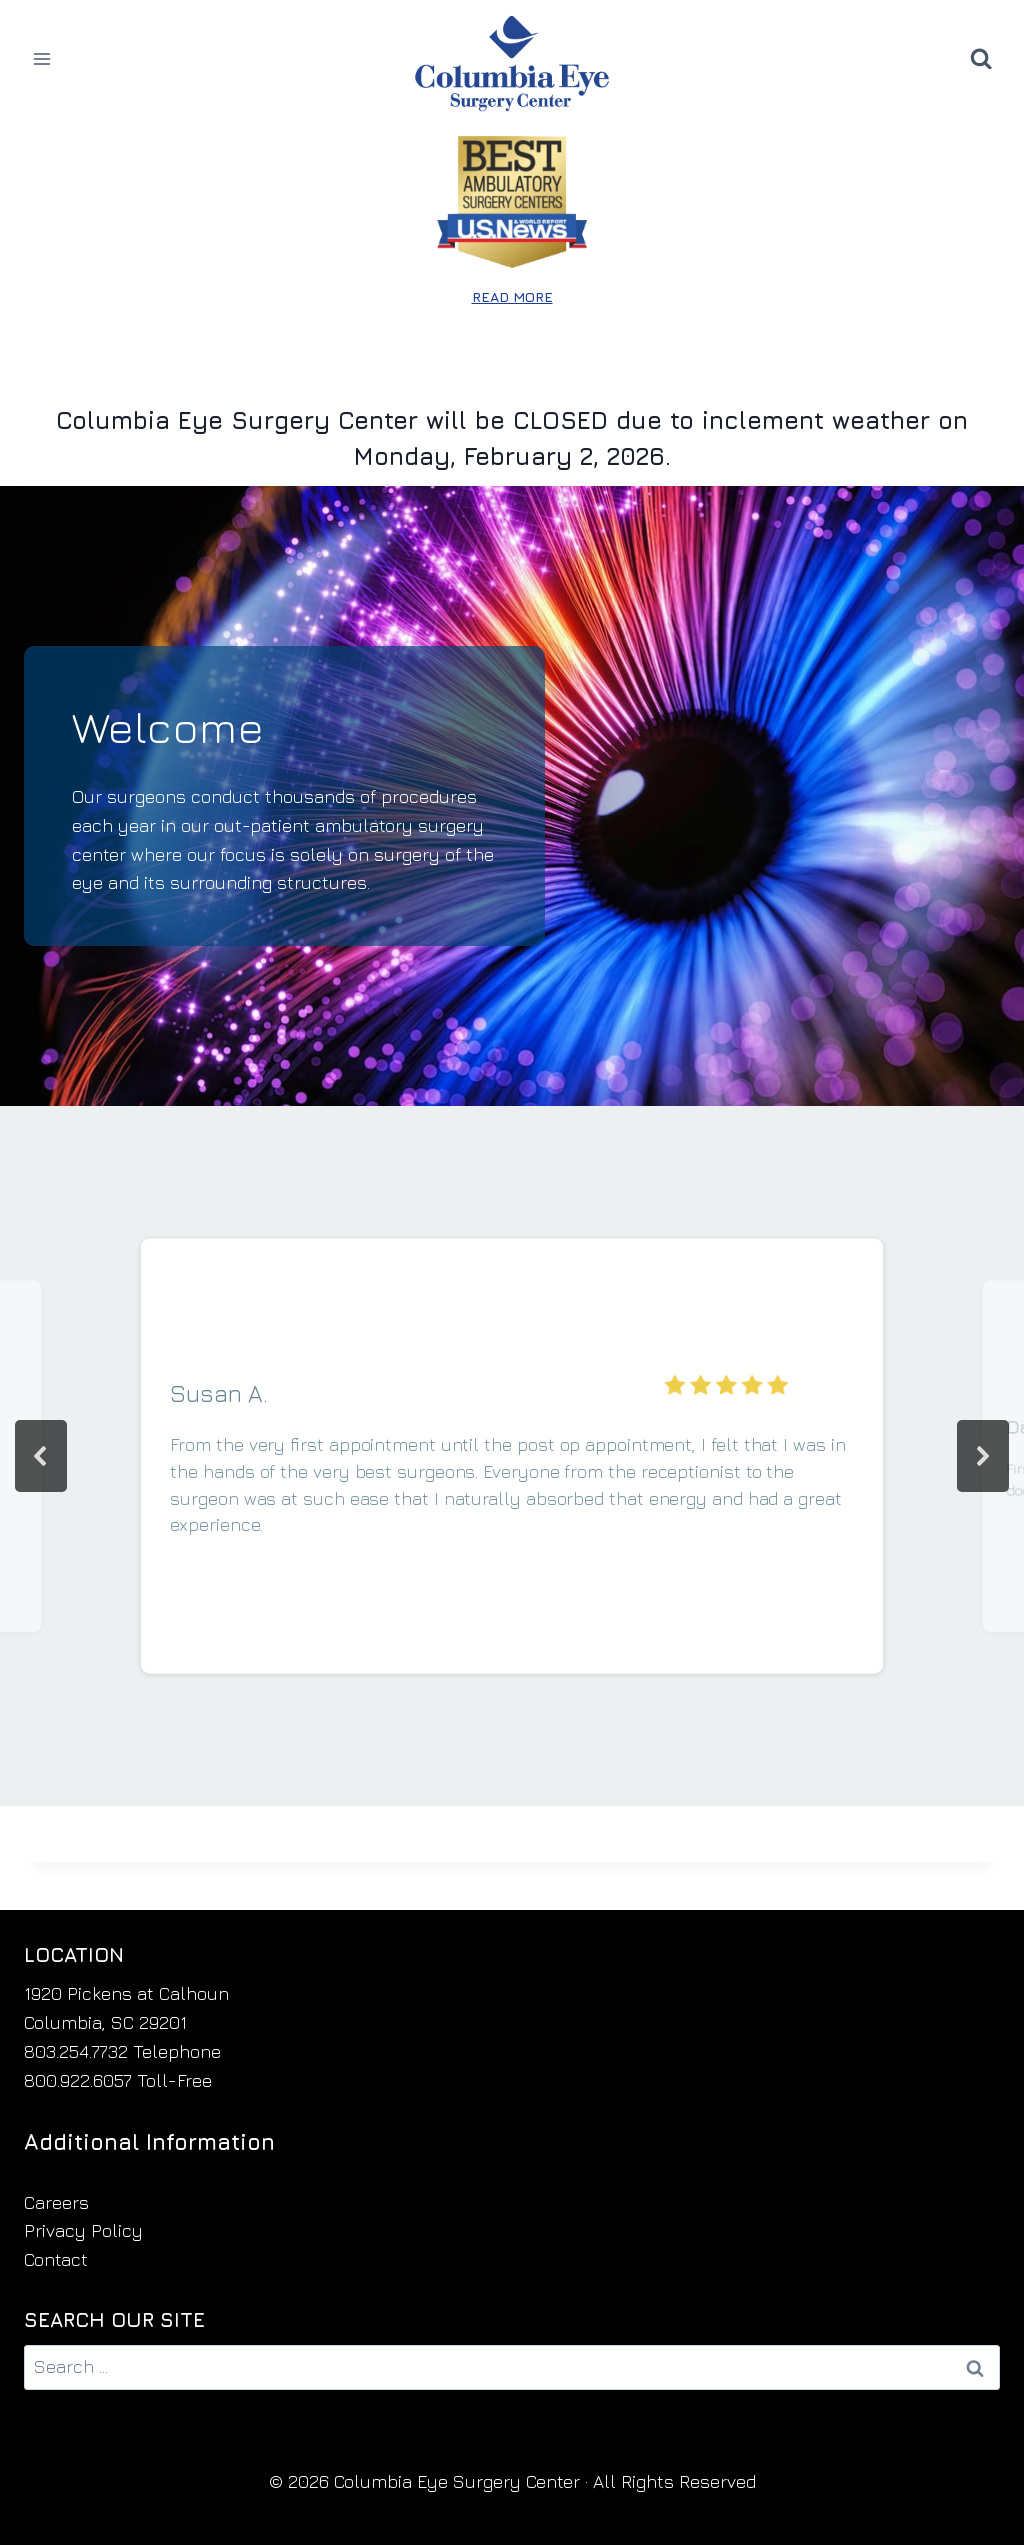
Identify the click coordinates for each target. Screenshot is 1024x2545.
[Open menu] (42, 58)
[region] (512, 1456)
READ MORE (512, 296)
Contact (56, 2259)
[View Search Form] (981, 59)
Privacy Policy (83, 2230)
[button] (41, 1456)
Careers (56, 2202)
